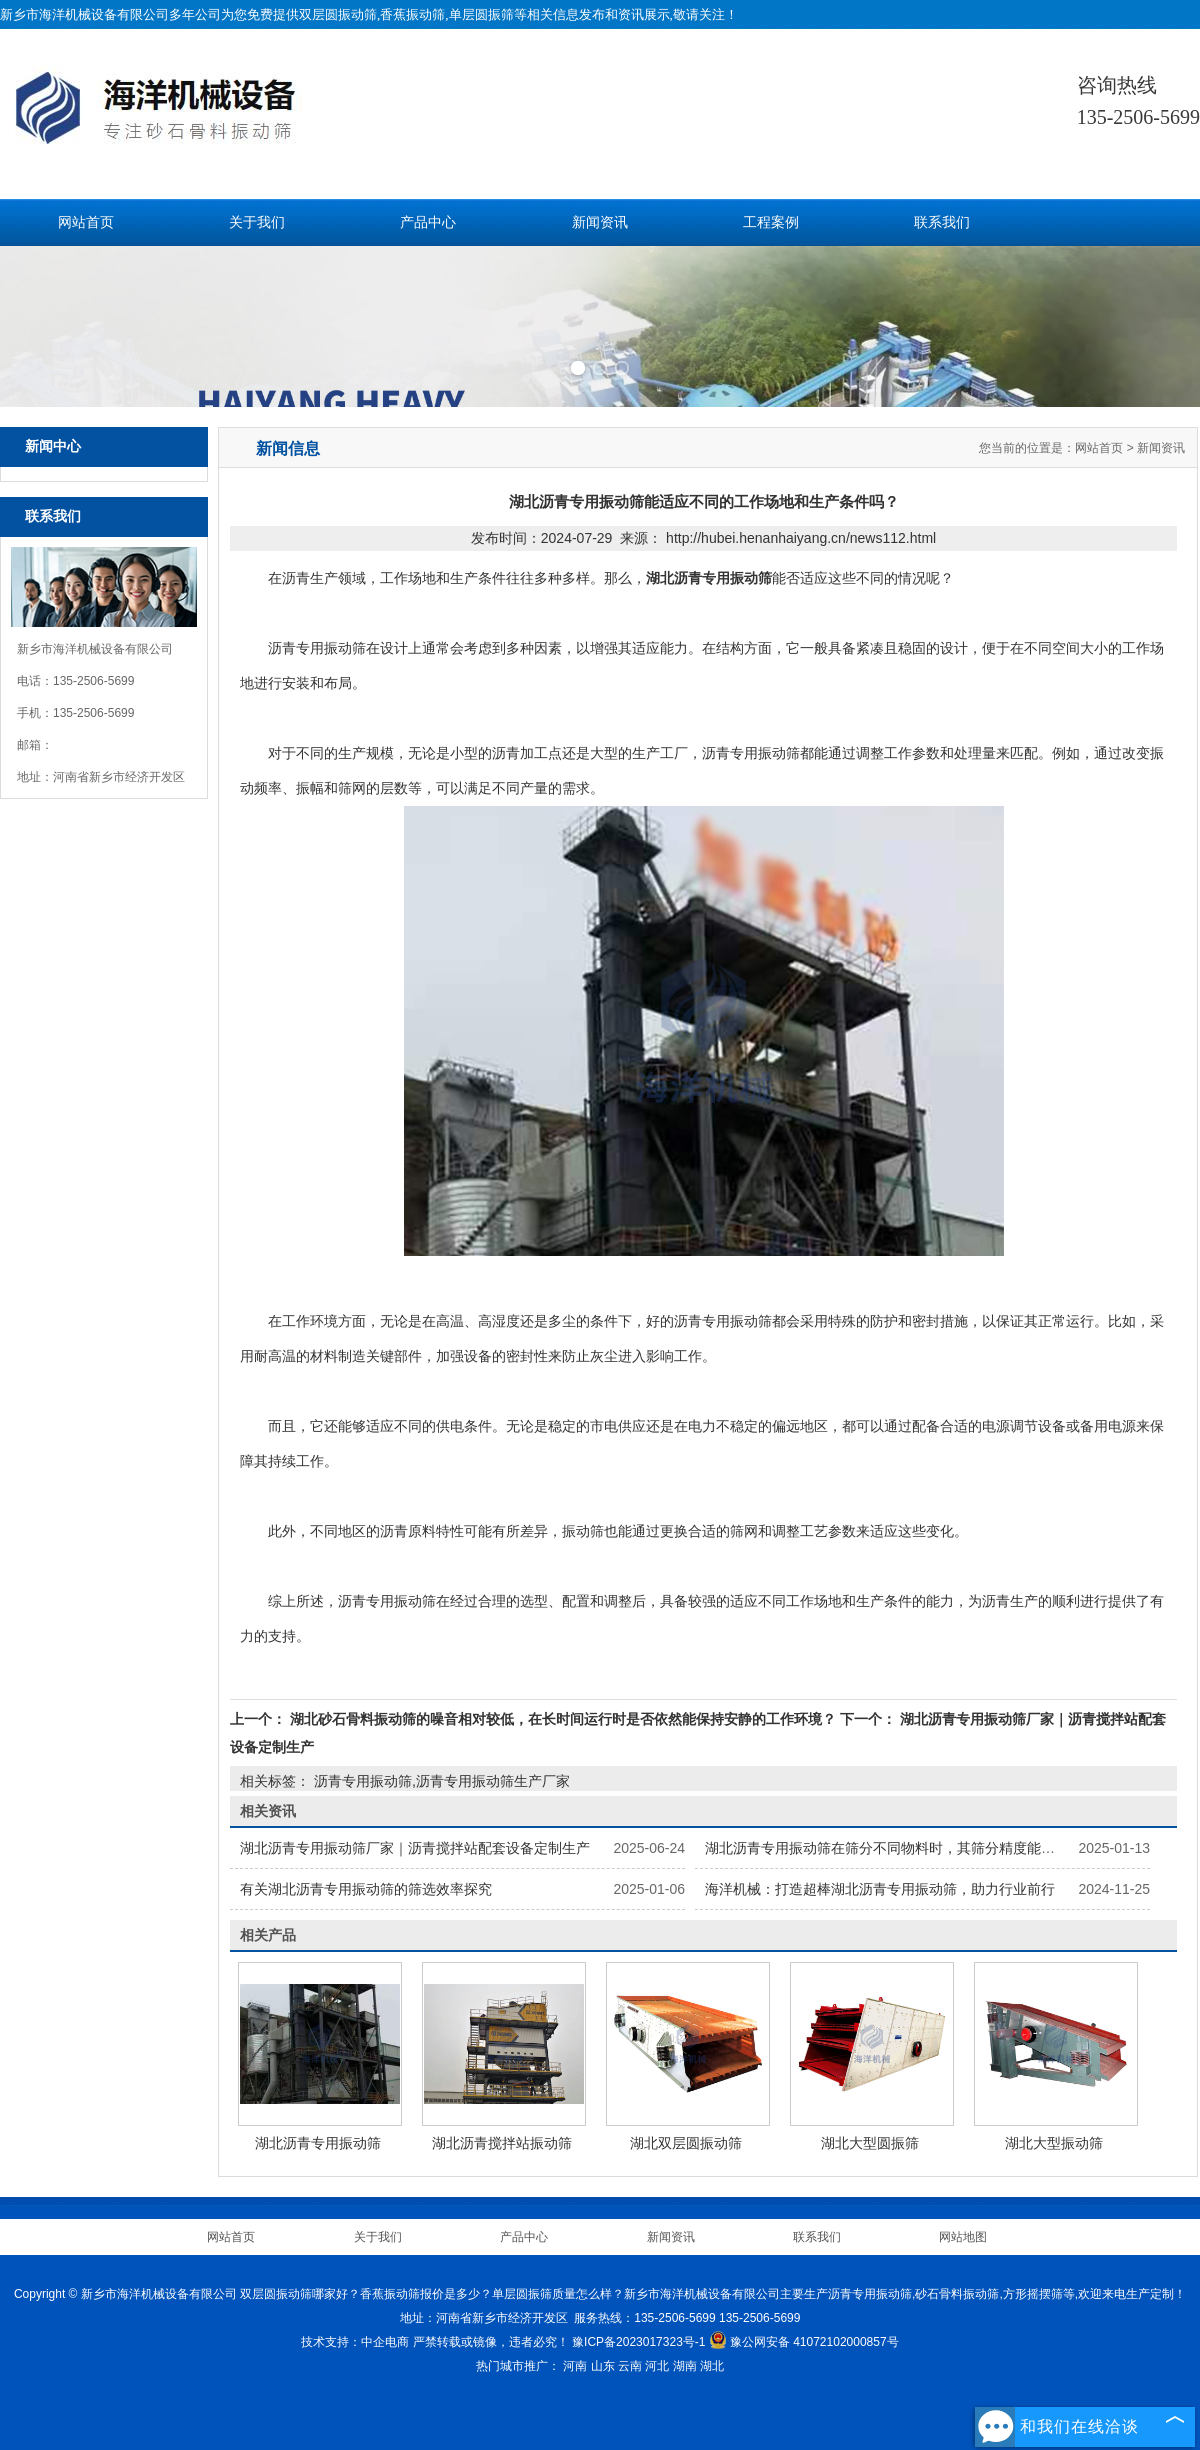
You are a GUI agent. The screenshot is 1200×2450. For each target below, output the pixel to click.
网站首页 (86, 222)
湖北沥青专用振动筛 (318, 2143)
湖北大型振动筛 (1054, 2143)
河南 (575, 2366)
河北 (657, 2366)
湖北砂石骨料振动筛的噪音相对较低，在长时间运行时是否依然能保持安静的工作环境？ (563, 1719)
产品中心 (428, 222)
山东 (603, 2366)
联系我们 (942, 222)
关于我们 (257, 222)
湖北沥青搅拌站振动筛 (502, 2143)
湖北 (712, 2366)
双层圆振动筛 (338, 14)
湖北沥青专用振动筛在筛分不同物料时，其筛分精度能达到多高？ (908, 1848)
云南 (630, 2366)
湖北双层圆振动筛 (686, 2143)
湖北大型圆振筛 (870, 2143)
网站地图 (963, 2237)
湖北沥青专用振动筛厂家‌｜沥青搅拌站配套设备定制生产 (415, 1848)
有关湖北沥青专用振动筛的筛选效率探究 (366, 1889)
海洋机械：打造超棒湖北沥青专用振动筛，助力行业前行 (880, 1889)
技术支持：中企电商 (355, 2342)
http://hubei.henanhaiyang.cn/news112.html (801, 538)
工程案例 (771, 222)
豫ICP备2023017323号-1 (638, 2342)
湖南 (685, 2366)
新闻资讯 (600, 222)
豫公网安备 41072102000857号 (804, 2342)
